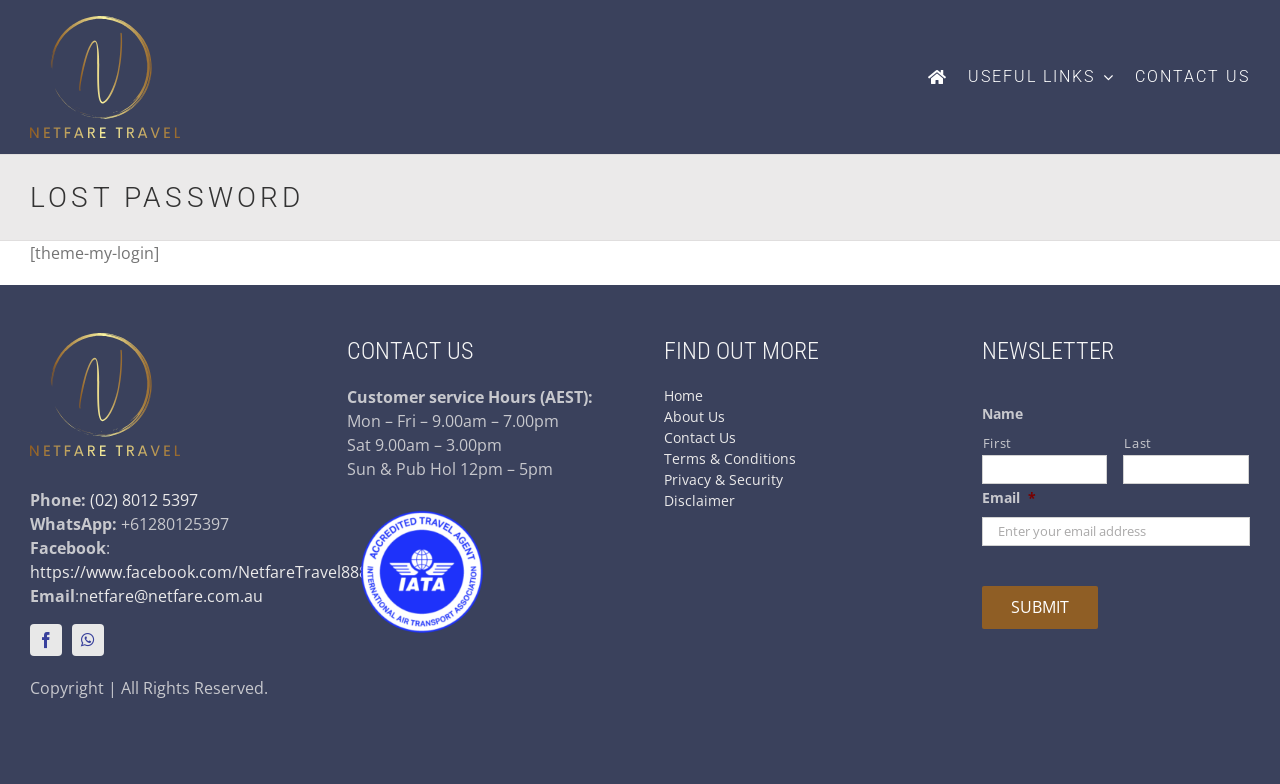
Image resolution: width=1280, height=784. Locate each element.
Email (1009, 498)
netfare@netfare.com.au (171, 596)
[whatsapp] (88, 640)
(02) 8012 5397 (144, 500)
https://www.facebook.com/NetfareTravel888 (199, 572)
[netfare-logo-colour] (105, 24)
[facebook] (46, 640)
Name (1002, 414)
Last (1138, 443)
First (997, 443)
